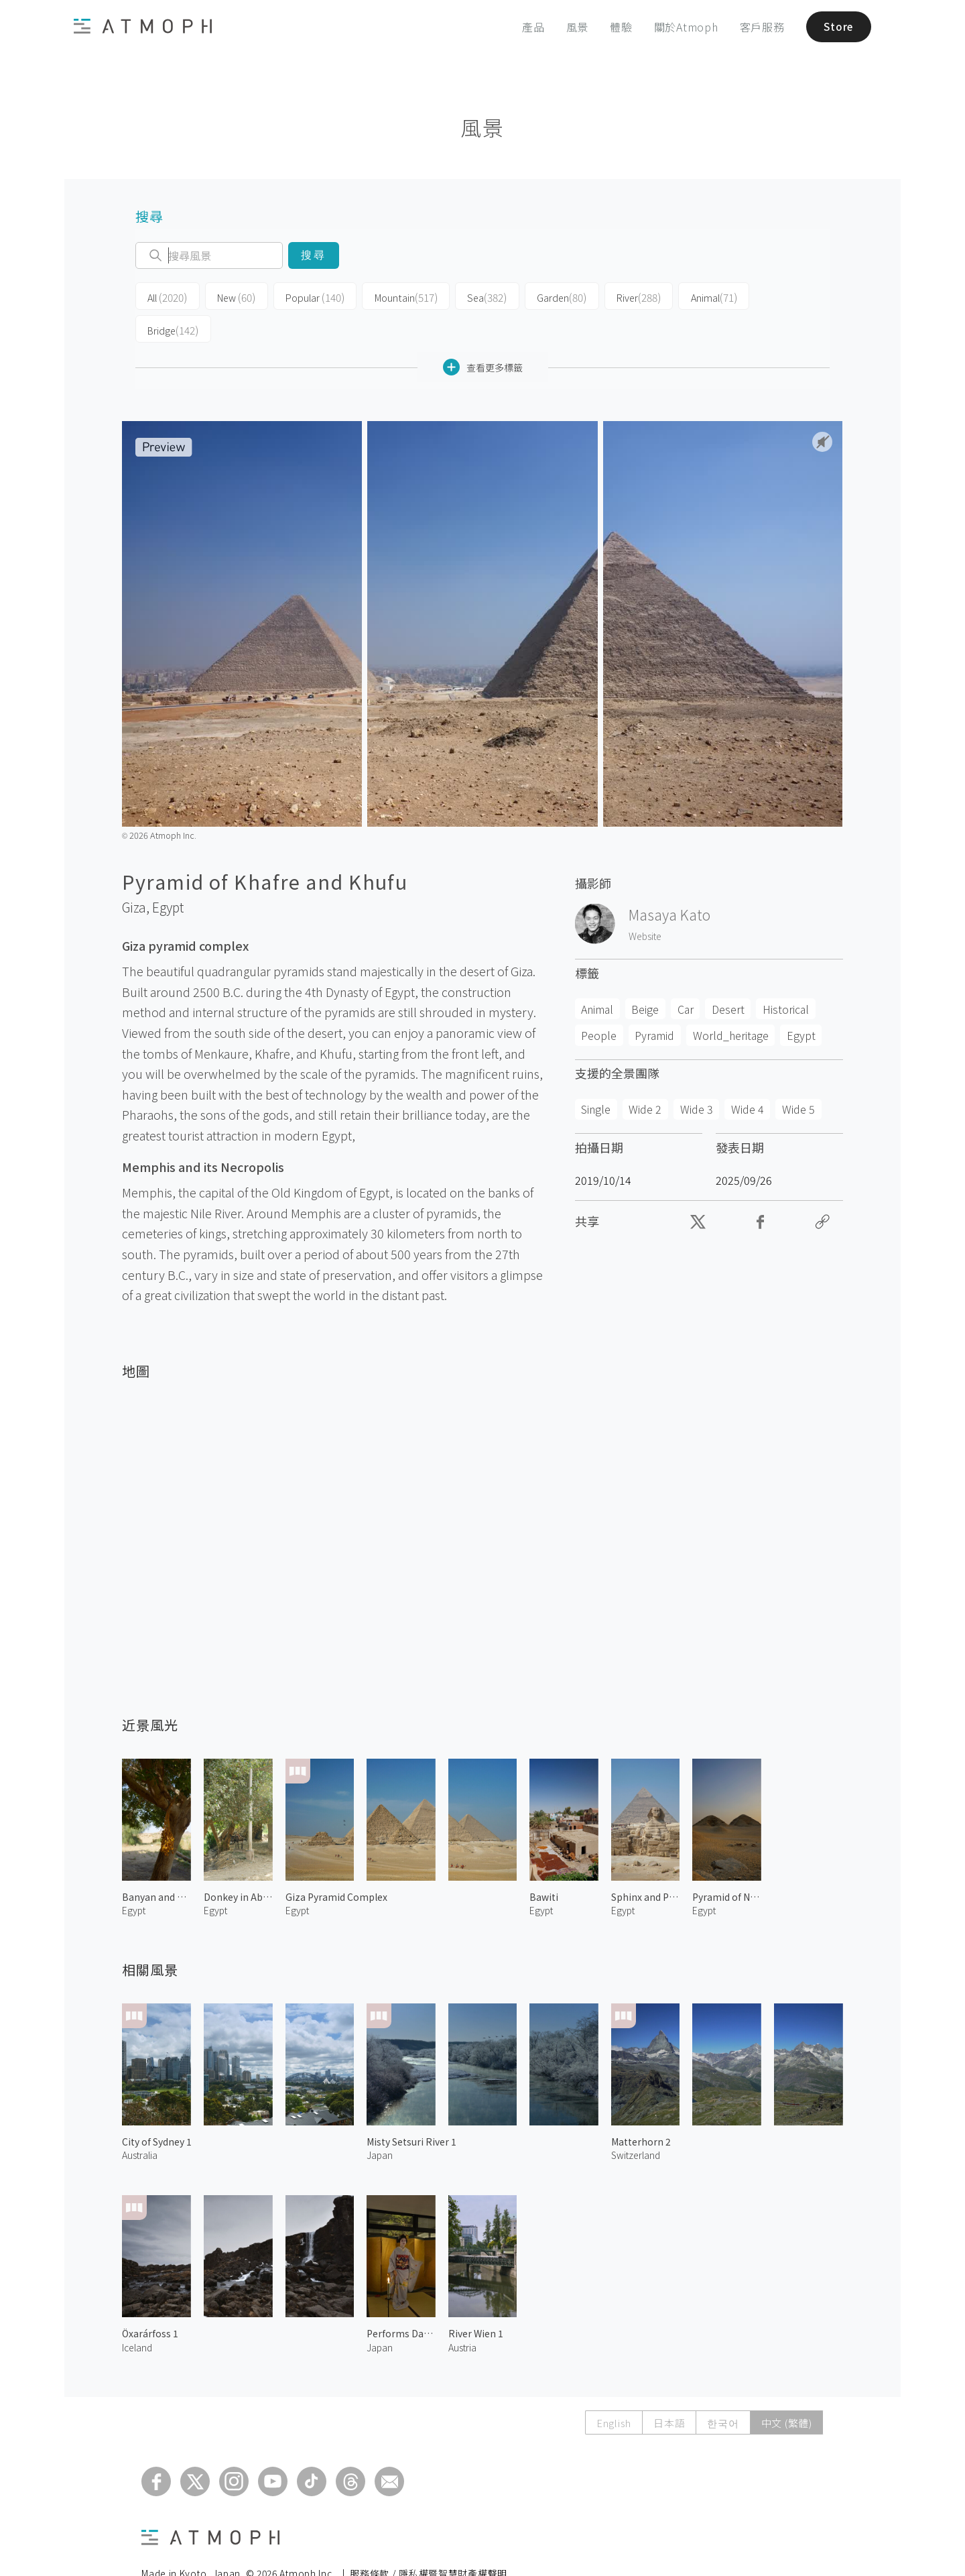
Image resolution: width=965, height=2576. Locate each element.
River (619, 296)
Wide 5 (798, 1075)
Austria (462, 2313)
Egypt (168, 873)
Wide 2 (645, 1075)
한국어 (722, 2389)
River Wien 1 (475, 2299)
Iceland (137, 2313)
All (166, 296)
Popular (308, 296)
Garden (545, 296)
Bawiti (543, 1862)
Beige (645, 975)
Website (645, 902)
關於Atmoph (681, 27)
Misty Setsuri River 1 (411, 2107)
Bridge (768, 296)
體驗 (617, 27)
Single (595, 1075)
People (599, 1001)
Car (686, 975)
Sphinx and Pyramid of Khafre (645, 1862)
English (613, 2389)
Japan (380, 2121)
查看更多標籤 (483, 333)
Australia (139, 2121)
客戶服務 (757, 27)
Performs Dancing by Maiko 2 (401, 2299)
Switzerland (635, 2121)
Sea (473, 296)
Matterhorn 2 (641, 2107)
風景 (573, 27)
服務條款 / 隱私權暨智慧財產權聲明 (428, 2539)
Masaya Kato (669, 881)
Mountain (396, 296)
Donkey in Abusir (238, 1862)
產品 (529, 27)
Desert (728, 975)
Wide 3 (696, 1075)
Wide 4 (747, 1075)
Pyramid (654, 1001)
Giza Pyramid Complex (336, 1862)
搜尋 (313, 255)
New (232, 296)
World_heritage (731, 1001)
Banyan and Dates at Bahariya (156, 1862)
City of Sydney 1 (157, 2107)
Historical (786, 975)
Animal (692, 296)
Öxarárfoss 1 (150, 2299)
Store (835, 27)
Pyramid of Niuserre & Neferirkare (726, 1862)
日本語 (669, 2389)
